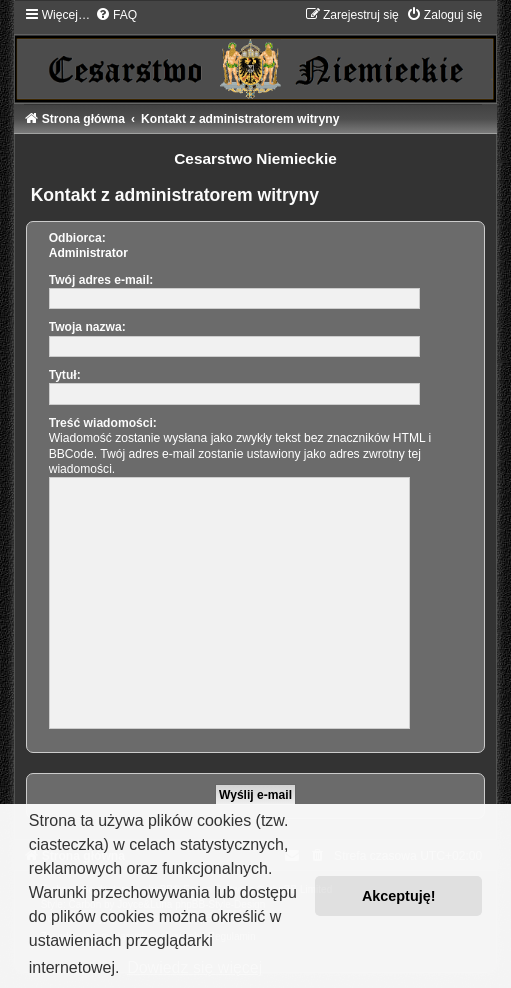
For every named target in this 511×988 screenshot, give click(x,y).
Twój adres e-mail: (101, 280)
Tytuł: (65, 375)
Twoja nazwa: (87, 327)
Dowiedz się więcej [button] (194, 967)
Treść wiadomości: (103, 423)
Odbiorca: (77, 238)
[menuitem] (116, 15)
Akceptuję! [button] (399, 896)
